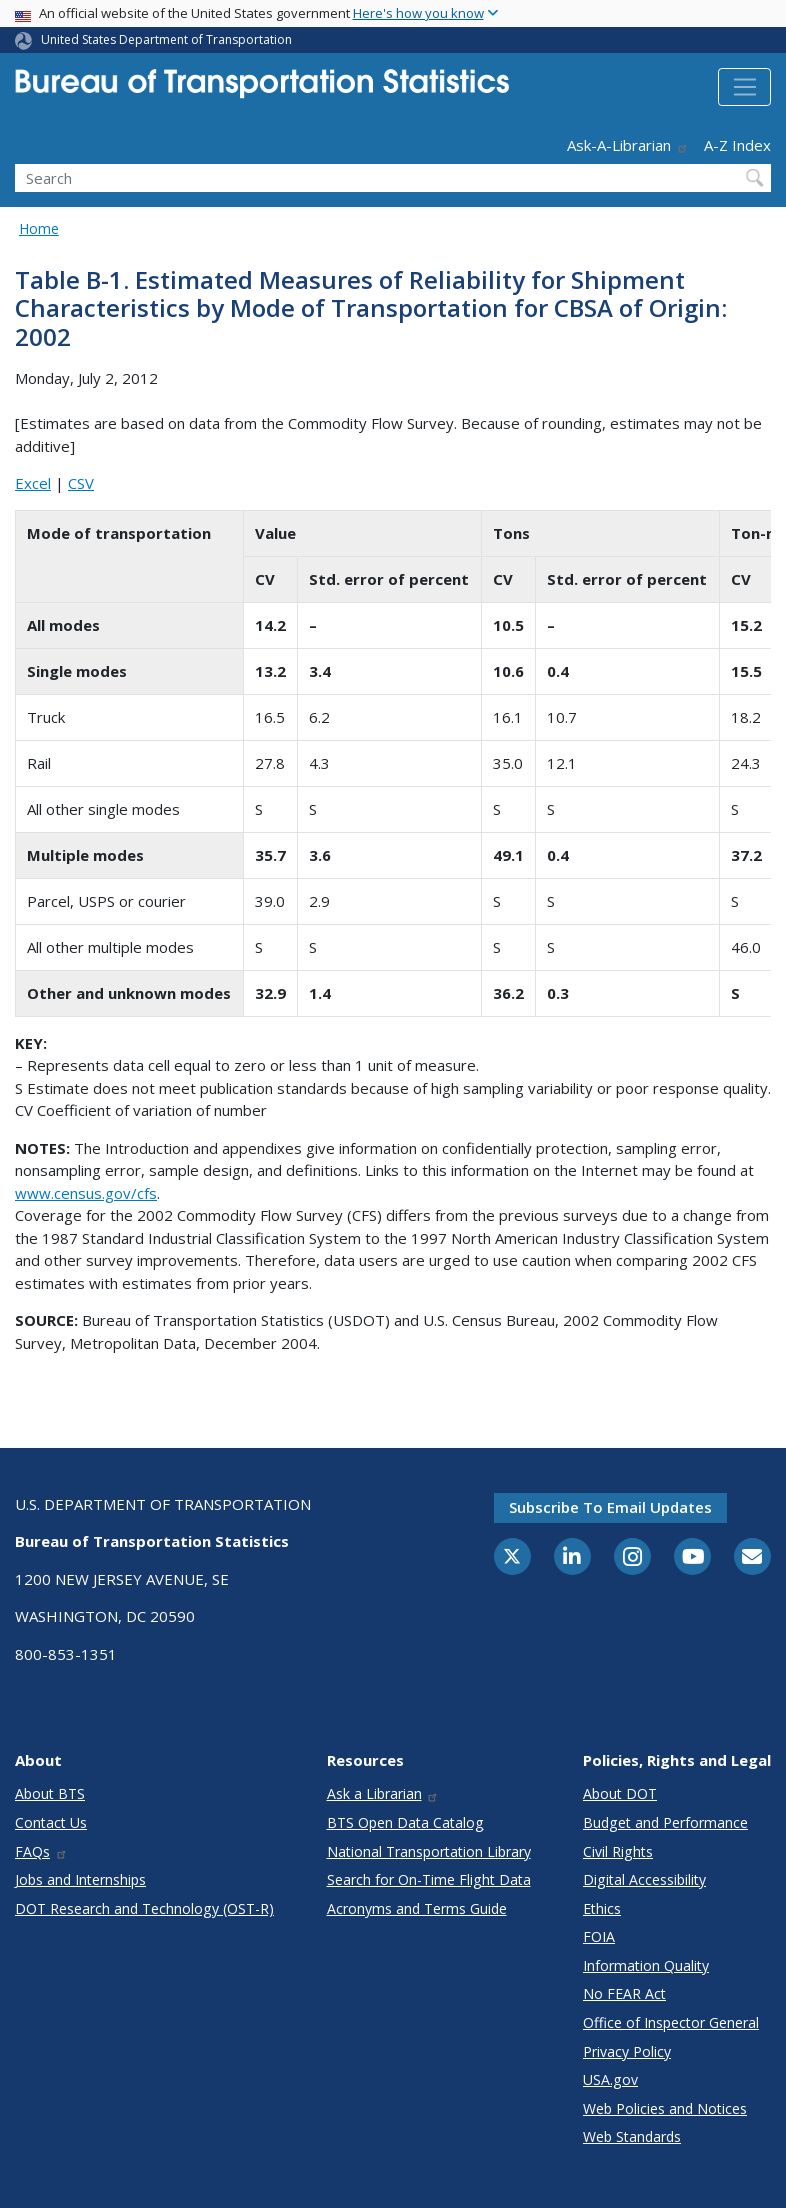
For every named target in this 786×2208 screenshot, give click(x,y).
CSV (81, 483)
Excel (33, 483)
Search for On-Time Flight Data (429, 1879)
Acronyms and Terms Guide (417, 1908)
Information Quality (646, 1965)
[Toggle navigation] (744, 87)
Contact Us (51, 1822)
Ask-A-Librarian (628, 145)
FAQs (41, 1851)
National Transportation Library (429, 1851)
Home (39, 228)
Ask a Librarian (383, 1793)
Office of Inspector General (671, 2022)
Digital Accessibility (644, 1879)
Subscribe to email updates (610, 1507)
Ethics (602, 1908)
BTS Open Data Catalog (405, 1822)
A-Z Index (737, 145)
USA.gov (610, 2079)
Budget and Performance (665, 1822)
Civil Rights (618, 1851)
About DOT (620, 1793)
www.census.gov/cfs (86, 1193)
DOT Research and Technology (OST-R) (144, 1908)
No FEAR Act (624, 1993)
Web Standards (632, 2136)
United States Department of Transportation (166, 39)
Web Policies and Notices (665, 2108)
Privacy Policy (627, 2051)
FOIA (599, 1936)
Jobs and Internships (80, 1879)
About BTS (50, 1793)
